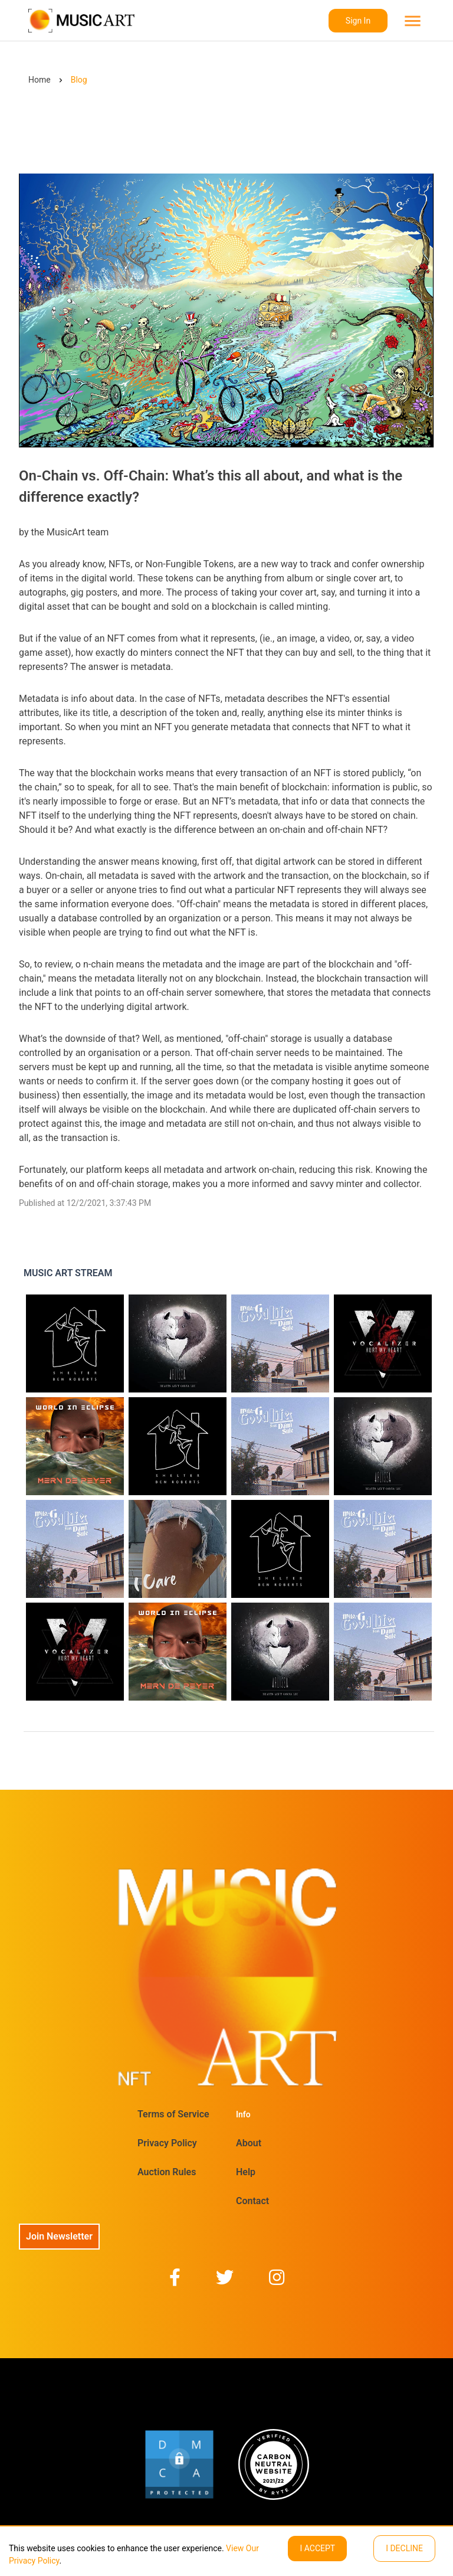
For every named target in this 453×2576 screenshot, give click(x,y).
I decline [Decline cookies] (404, 2548)
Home (39, 79)
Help (245, 2172)
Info (243, 2114)
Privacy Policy (167, 2143)
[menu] (411, 20)
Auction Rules (166, 2172)
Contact (252, 2200)
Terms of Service (173, 2114)
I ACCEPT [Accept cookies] (317, 2548)
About (248, 2143)
